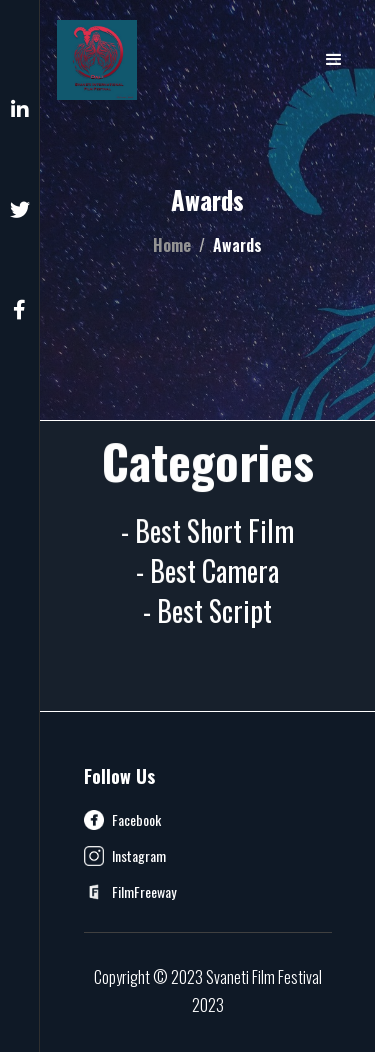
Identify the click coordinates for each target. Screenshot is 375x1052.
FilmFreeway (144, 892)
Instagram (139, 856)
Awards (237, 245)
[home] (97, 60)
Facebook (136, 820)
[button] (334, 60)
